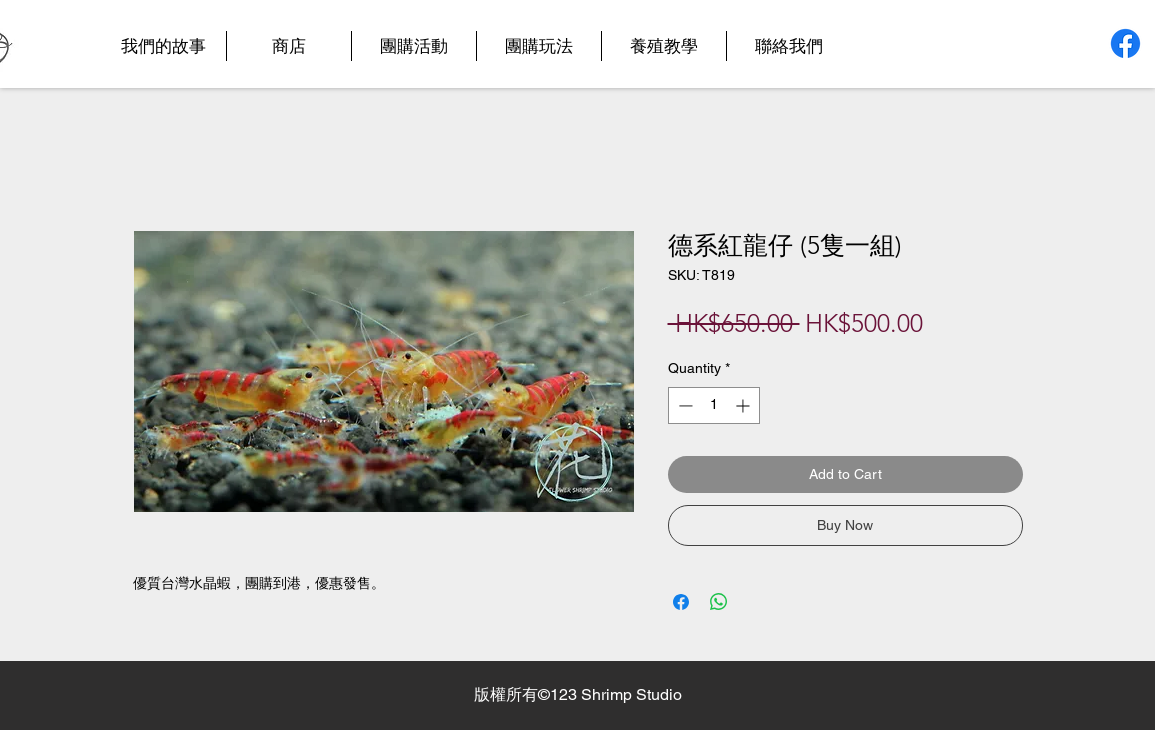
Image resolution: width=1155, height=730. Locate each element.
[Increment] (744, 405)
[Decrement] (683, 405)
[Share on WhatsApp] (719, 602)
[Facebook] (1125, 43)
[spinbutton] (714, 405)
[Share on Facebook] (681, 602)
